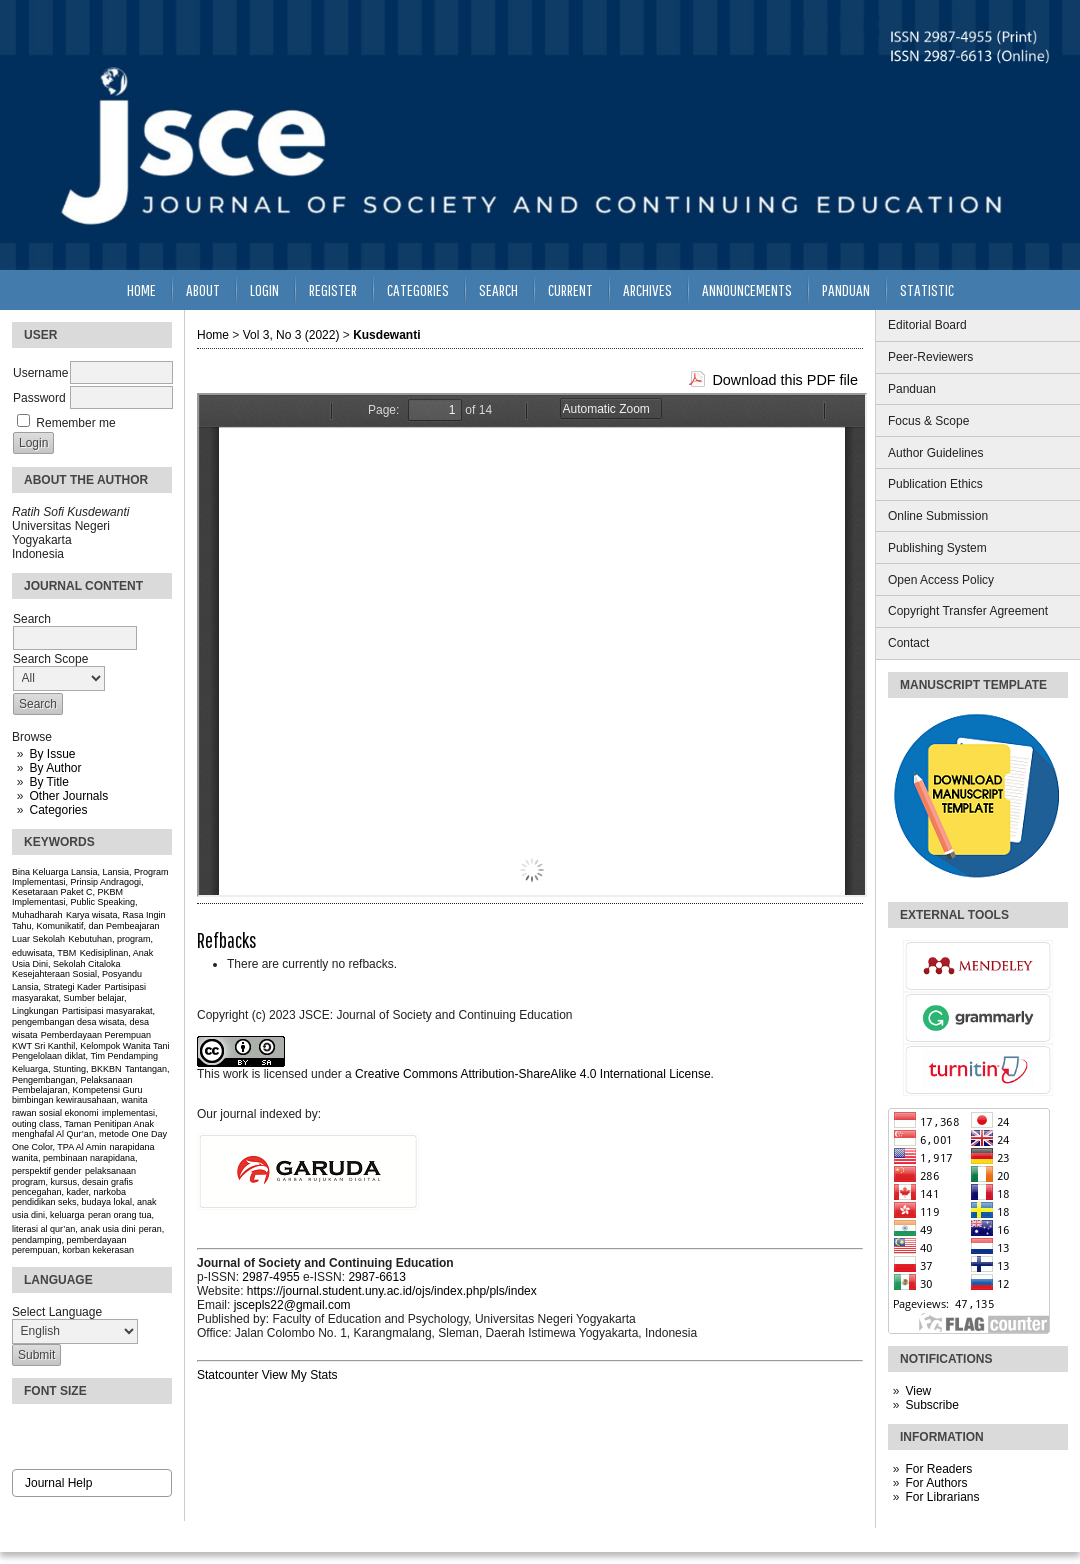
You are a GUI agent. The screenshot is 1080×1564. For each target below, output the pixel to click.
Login (264, 289)
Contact (908, 643)
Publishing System (937, 548)
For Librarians (942, 1497)
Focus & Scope (928, 421)
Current (570, 289)
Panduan (912, 389)
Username (40, 373)
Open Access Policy (941, 580)
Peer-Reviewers (930, 357)
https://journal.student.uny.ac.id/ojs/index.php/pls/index (392, 1291)
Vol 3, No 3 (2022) (291, 335)
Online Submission (938, 516)
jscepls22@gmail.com (292, 1305)
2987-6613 (376, 1277)
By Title (48, 782)
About (203, 289)
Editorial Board (927, 325)
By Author (55, 768)
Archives (647, 289)
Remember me (75, 423)
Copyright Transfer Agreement (968, 611)
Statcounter (227, 1375)
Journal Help (58, 1483)
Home (141, 289)
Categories (58, 810)
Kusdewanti (386, 335)
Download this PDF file (785, 380)
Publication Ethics (935, 484)
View (918, 1391)
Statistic (927, 289)
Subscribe (931, 1405)
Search (498, 289)
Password (39, 398)
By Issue (52, 754)
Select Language (57, 1312)
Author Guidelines (935, 453)
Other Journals (68, 796)
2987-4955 (270, 1277)
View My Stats (300, 1375)
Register (333, 289)
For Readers (938, 1469)
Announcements (747, 289)
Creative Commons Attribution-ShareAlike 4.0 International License (533, 1074)
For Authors (936, 1483)
